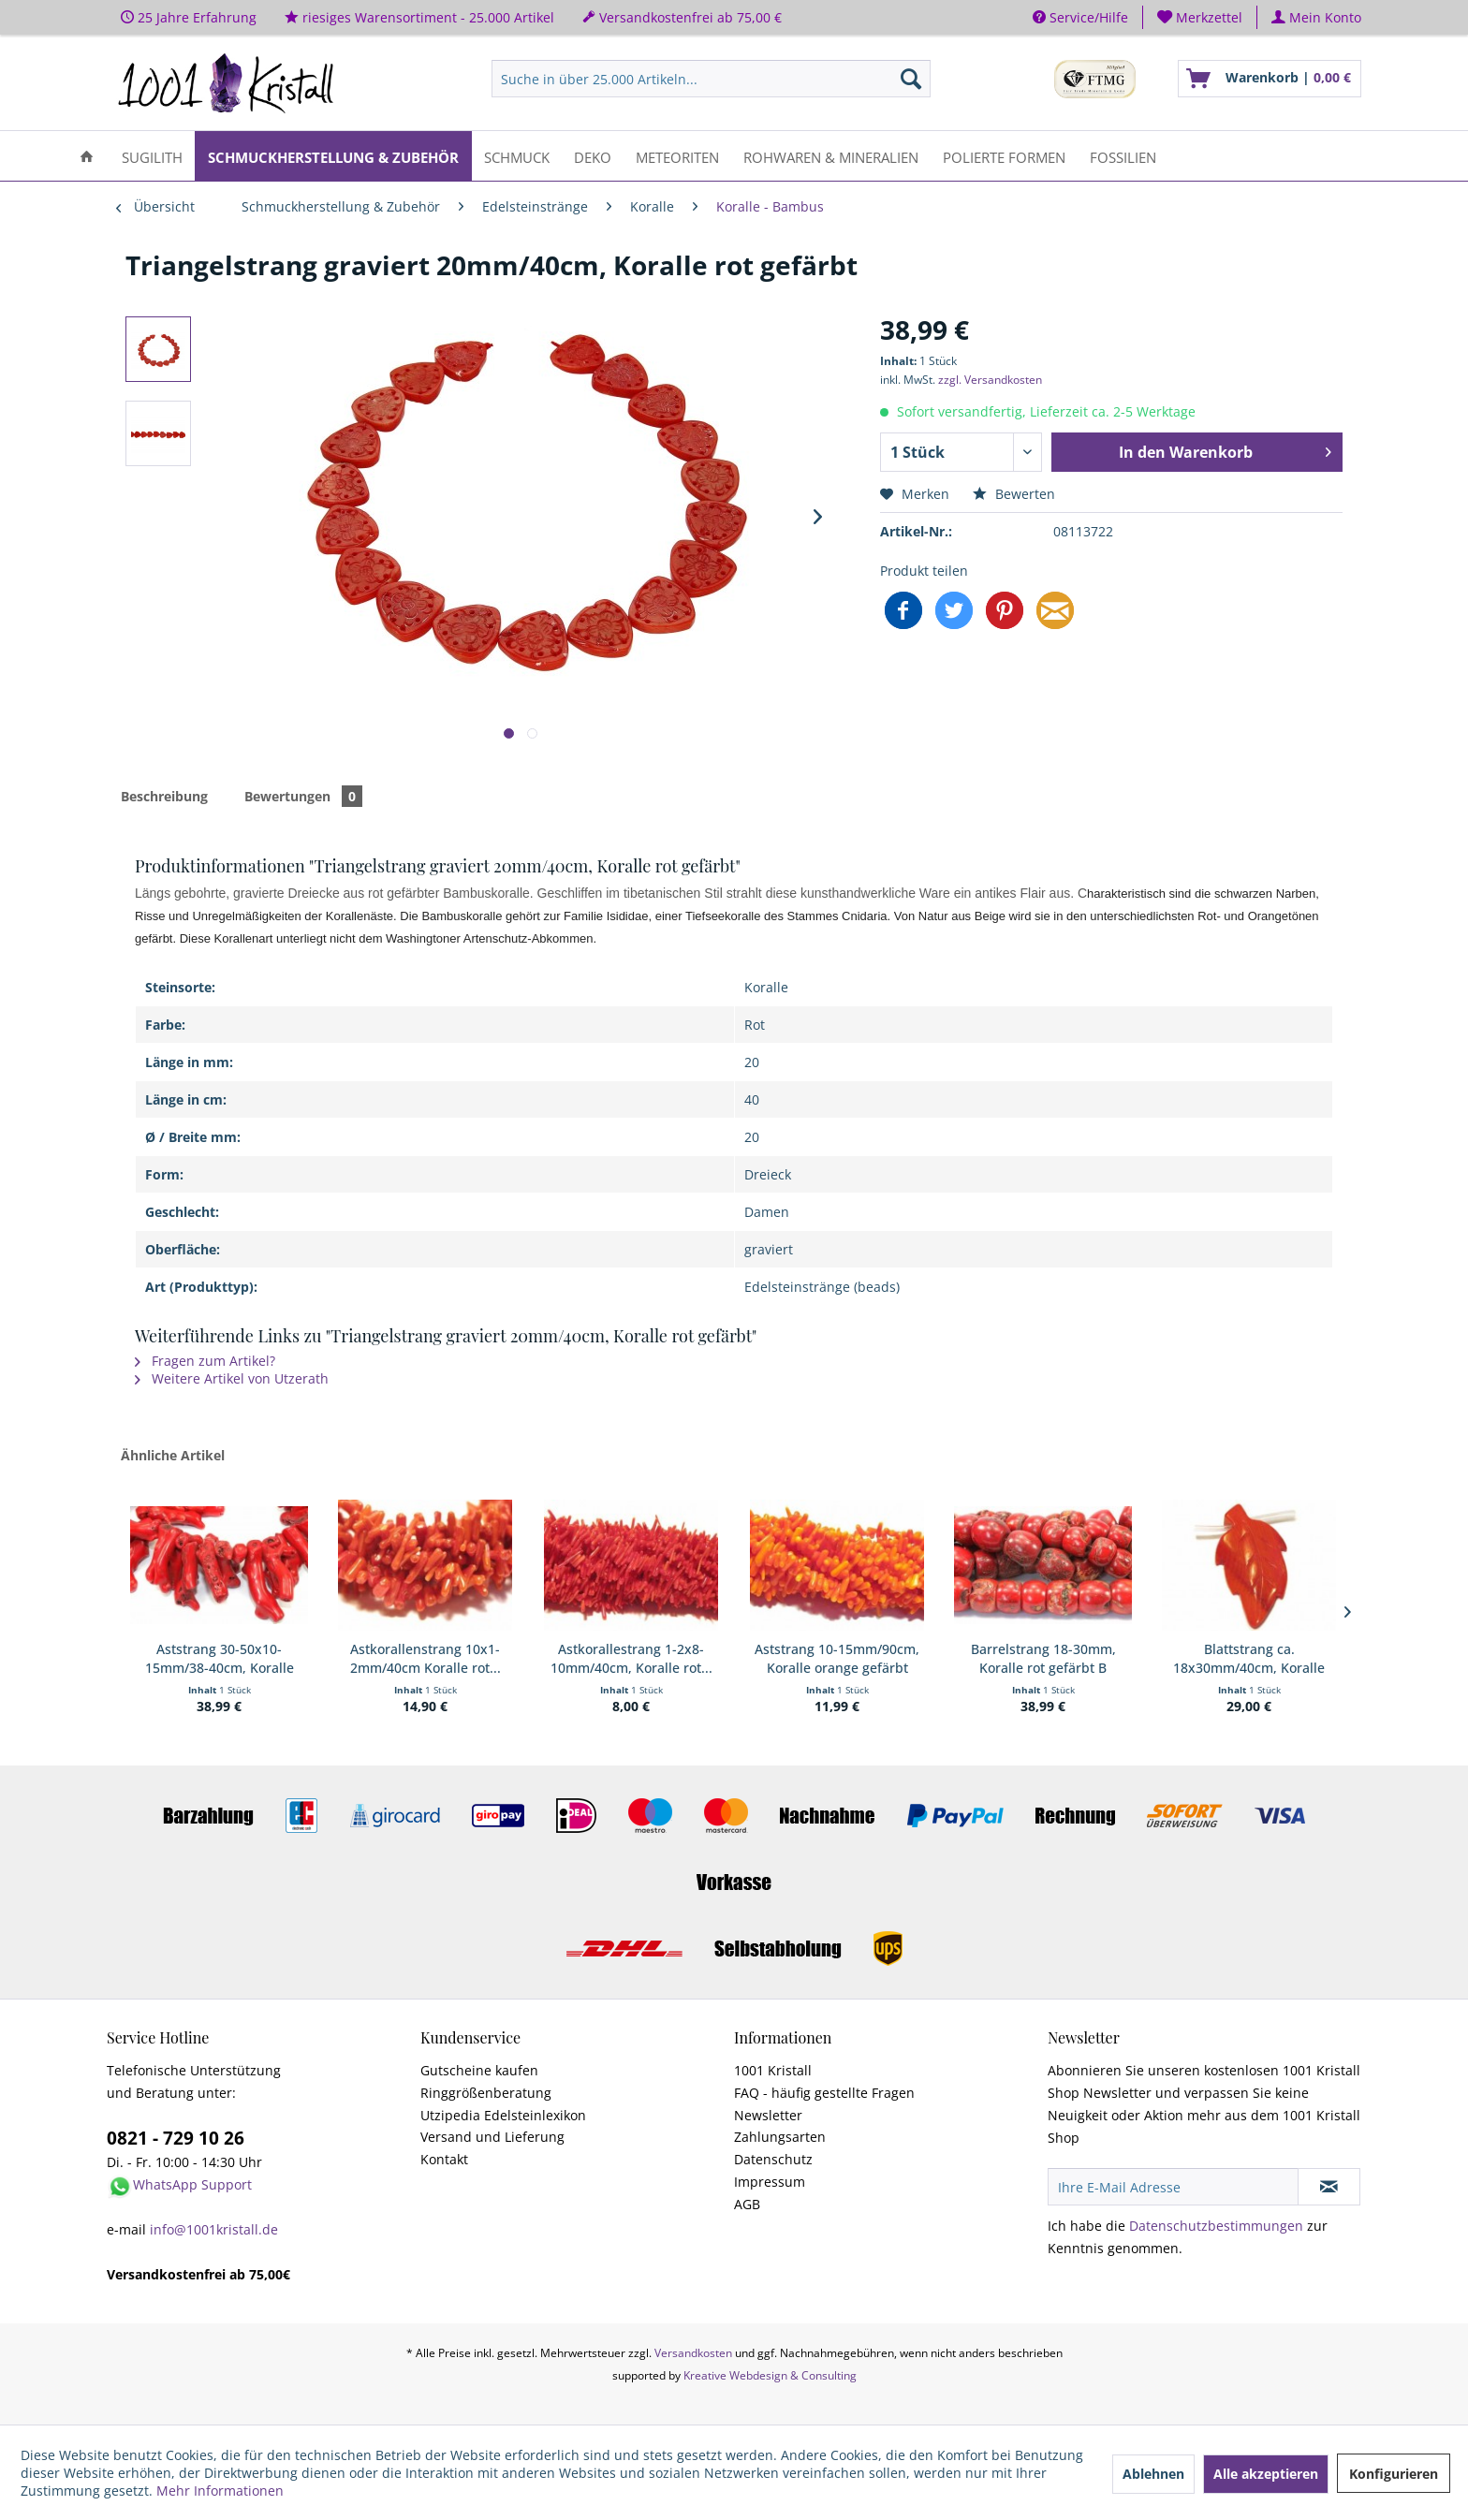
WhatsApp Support (192, 2184)
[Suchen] (911, 78)
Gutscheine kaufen (479, 2070)
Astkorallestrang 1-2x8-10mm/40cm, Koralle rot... (631, 1658)
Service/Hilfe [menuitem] (1080, 17)
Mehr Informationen (220, 2490)
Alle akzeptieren (1265, 2474)
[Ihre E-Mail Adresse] (1173, 2186)
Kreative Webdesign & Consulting (770, 2375)
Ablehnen (1153, 2474)
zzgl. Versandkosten (990, 380)
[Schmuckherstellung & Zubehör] (333, 156)
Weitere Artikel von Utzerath (232, 1378)
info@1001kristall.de (214, 2229)
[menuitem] (1200, 17)
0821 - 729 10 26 (175, 2138)
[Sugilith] (152, 156)
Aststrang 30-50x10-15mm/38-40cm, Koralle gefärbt (219, 1659)
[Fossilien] (1123, 156)
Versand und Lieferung (492, 2137)
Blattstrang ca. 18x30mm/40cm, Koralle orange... (1249, 1659)
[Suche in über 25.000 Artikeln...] (711, 78)
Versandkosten (693, 2353)
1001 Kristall (773, 2070)
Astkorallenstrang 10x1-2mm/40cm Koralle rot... (425, 1658)
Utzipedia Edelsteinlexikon (503, 2115)
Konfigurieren (1393, 2474)
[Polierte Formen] (1004, 156)
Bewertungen (303, 796)
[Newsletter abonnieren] (1329, 2186)
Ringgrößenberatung (485, 2093)
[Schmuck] (517, 156)
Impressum (769, 2181)
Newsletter (768, 2115)
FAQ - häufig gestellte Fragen (824, 2093)
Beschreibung (164, 796)
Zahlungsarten (780, 2137)
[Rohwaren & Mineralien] (831, 156)
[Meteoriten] (677, 156)
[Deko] (593, 156)
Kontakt (444, 2159)
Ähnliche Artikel (173, 1455)
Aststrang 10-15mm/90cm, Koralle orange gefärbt (837, 1658)
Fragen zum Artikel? (205, 1361)
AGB (747, 2204)
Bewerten (1014, 494)
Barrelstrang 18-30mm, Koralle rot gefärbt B (1043, 1658)
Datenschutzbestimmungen (1216, 2225)
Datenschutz (773, 2159)
